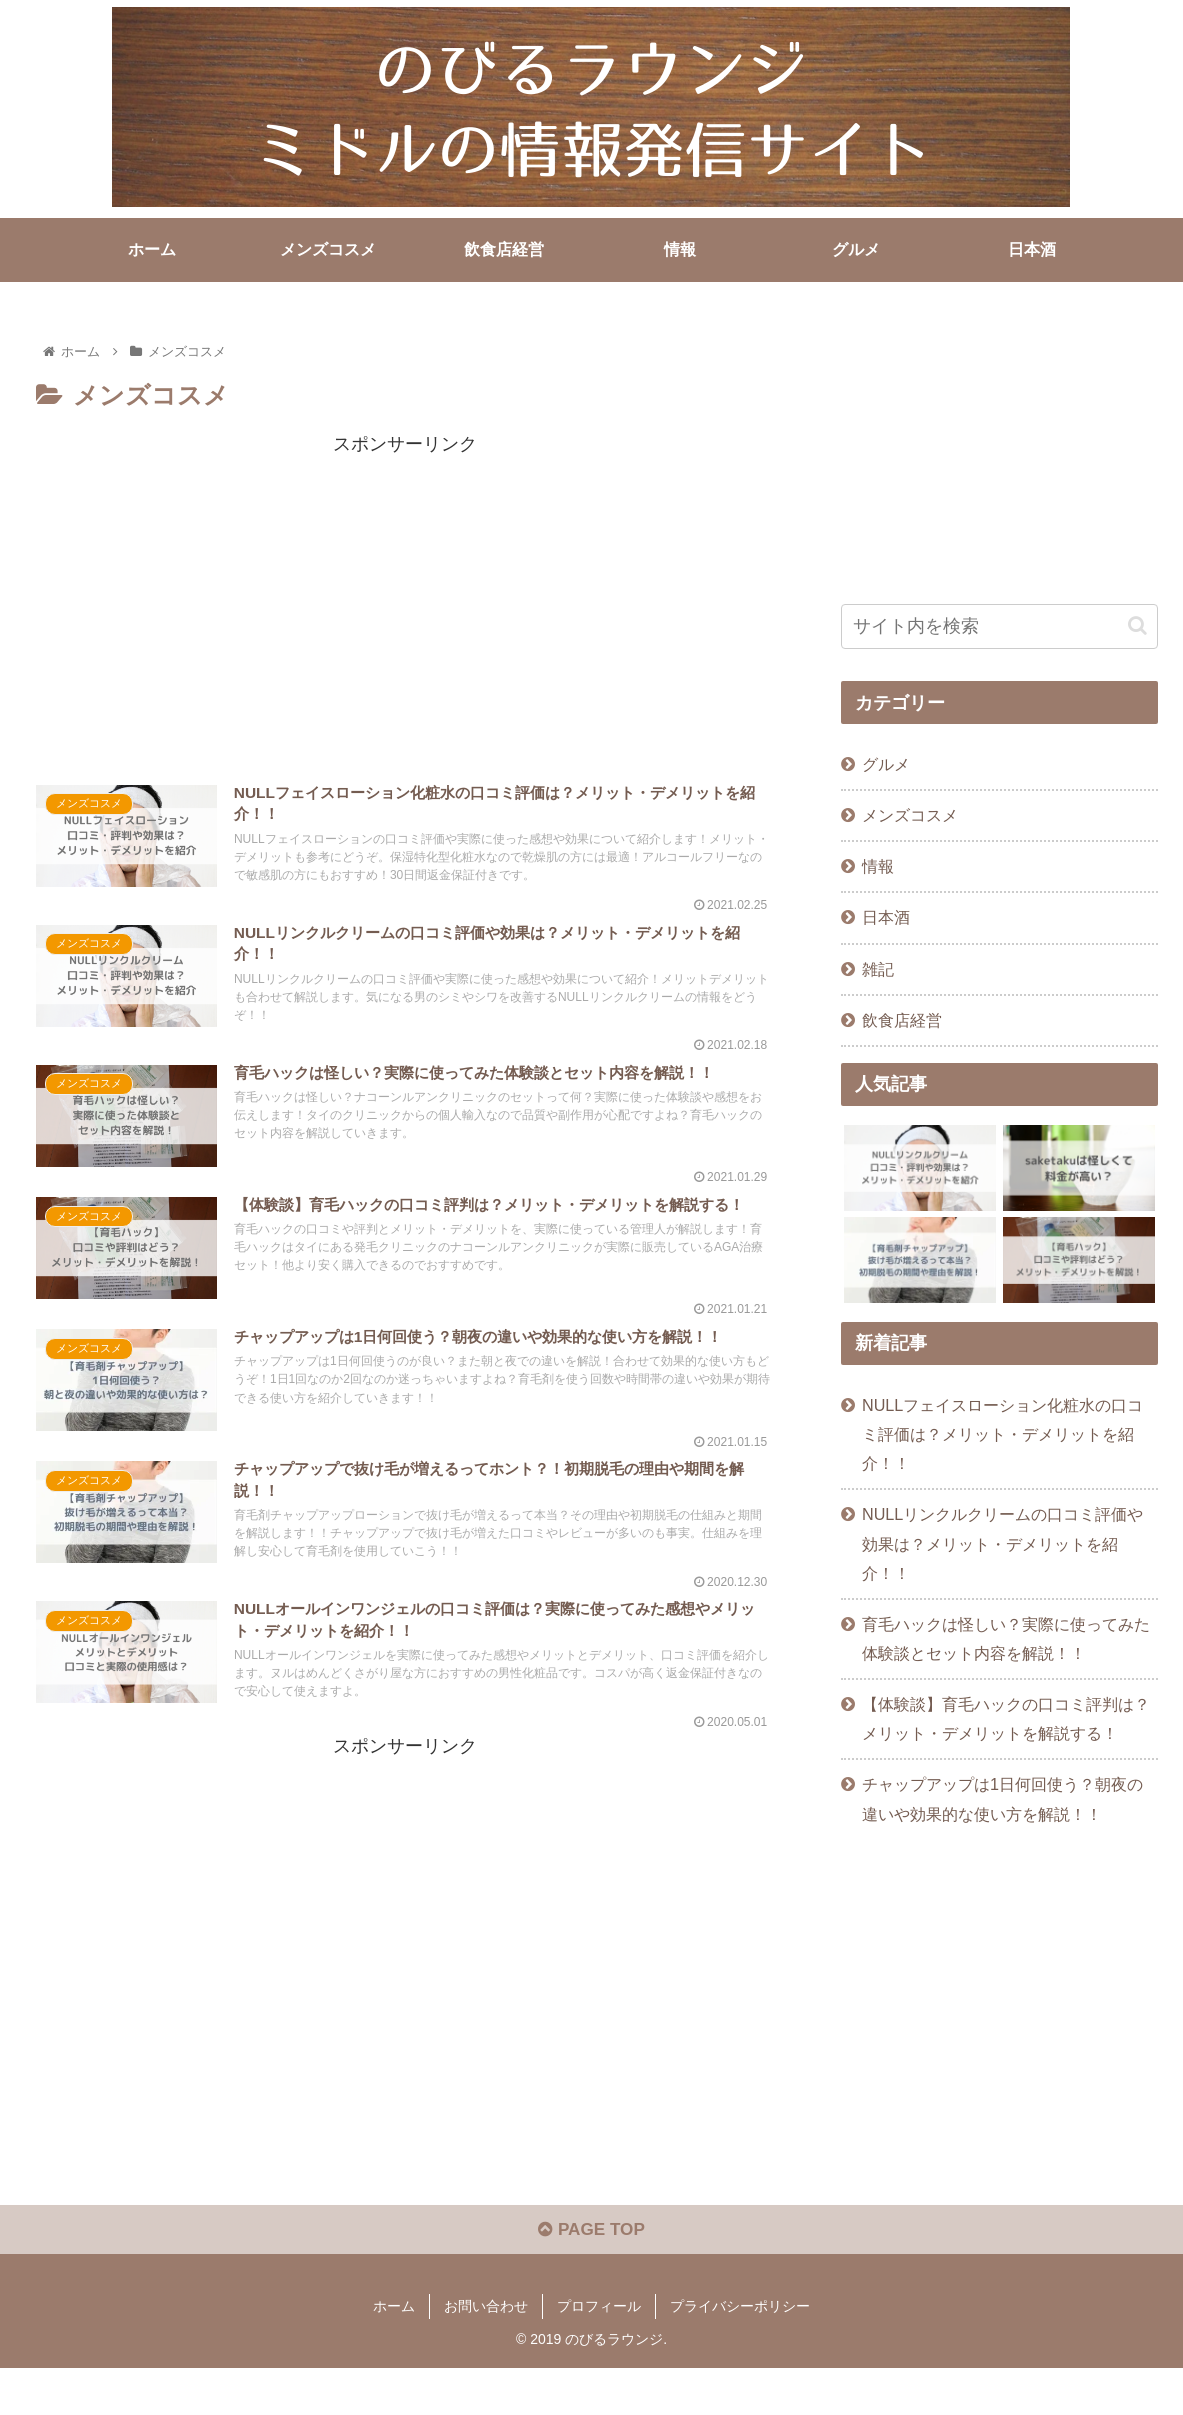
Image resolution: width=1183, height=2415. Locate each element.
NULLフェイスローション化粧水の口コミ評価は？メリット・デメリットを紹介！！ (1002, 1433)
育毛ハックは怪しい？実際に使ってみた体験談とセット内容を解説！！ (1006, 1637)
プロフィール (599, 2353)
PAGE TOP (591, 2277)
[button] (1137, 625)
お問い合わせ (486, 2353)
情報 (878, 866)
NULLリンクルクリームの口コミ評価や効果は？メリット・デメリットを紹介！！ (1002, 1543)
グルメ (886, 764)
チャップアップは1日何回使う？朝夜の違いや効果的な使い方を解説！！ (1002, 1798)
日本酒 (886, 917)
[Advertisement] (404, 600)
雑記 (878, 968)
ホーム (394, 2353)
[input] (999, 625)
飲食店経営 (902, 1019)
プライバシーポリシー (740, 2353)
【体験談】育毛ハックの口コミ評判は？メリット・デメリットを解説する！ (1006, 1718)
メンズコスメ (910, 815)
